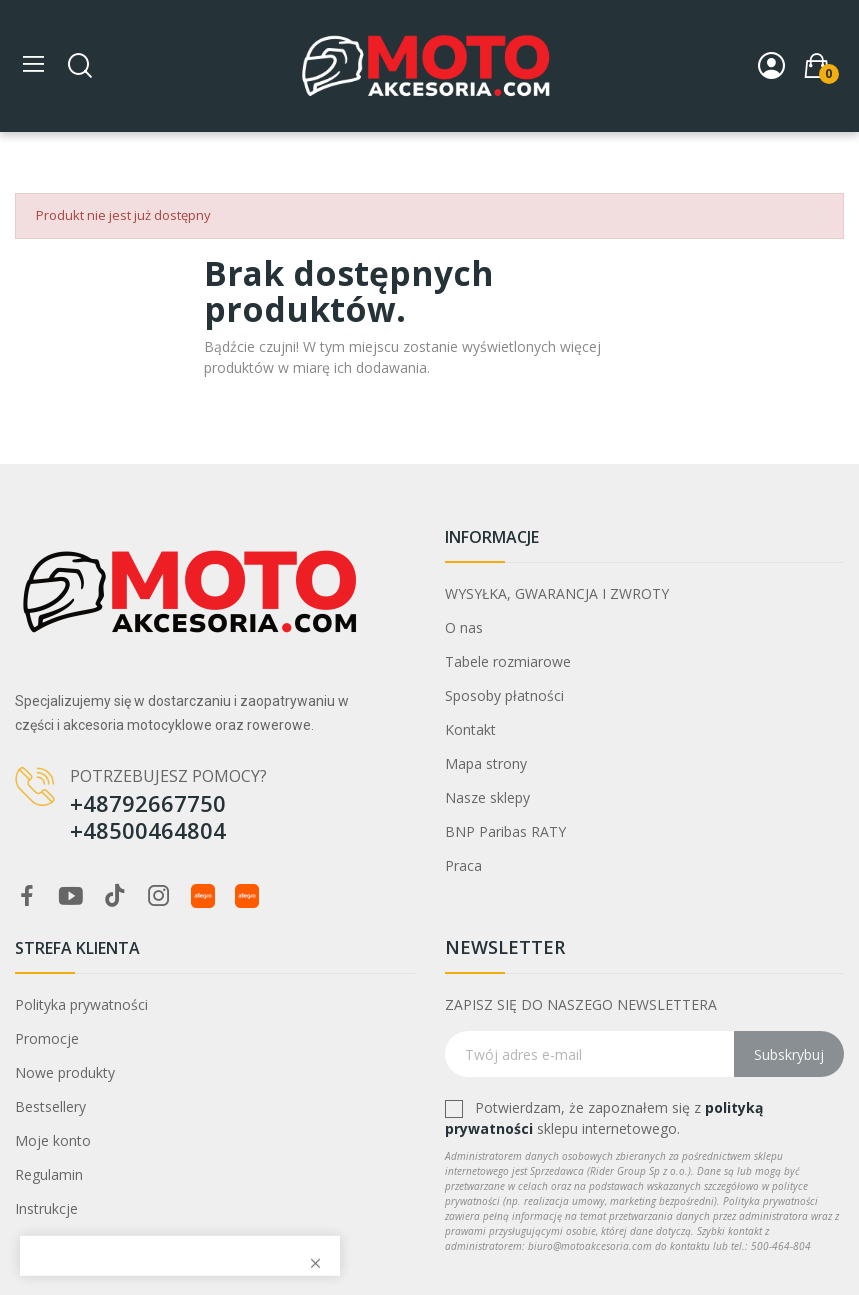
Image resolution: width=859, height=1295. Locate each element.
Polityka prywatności (81, 1004)
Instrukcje (46, 1208)
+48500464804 (148, 830)
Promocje (47, 1038)
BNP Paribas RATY (505, 831)
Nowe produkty (65, 1072)
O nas (464, 627)
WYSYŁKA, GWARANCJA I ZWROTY (557, 593)
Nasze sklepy (487, 797)
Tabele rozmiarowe (508, 661)
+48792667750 (148, 803)
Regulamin (49, 1174)
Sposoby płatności (504, 695)
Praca (463, 865)
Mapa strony (486, 763)
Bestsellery (50, 1106)
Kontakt (470, 729)
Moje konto (53, 1140)
